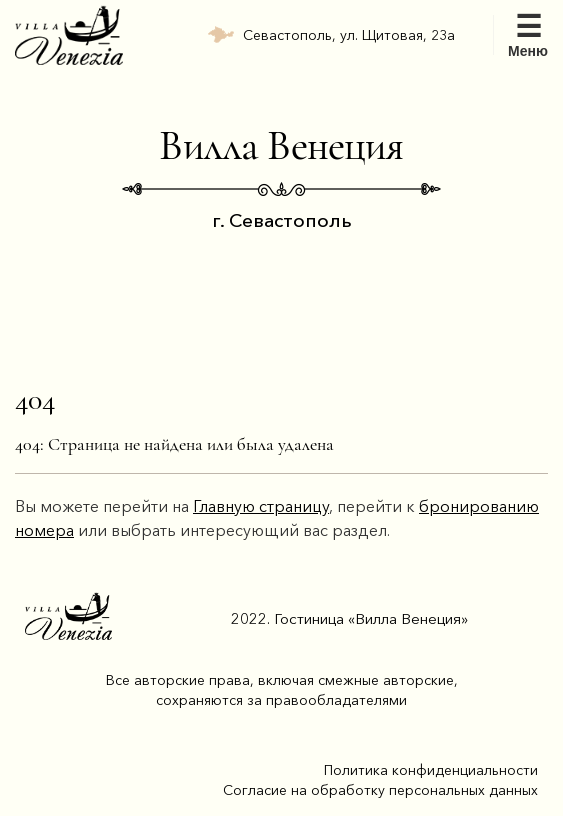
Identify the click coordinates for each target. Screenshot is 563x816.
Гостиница (371, 618)
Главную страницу (261, 506)
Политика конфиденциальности (431, 770)
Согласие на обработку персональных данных (380, 790)
